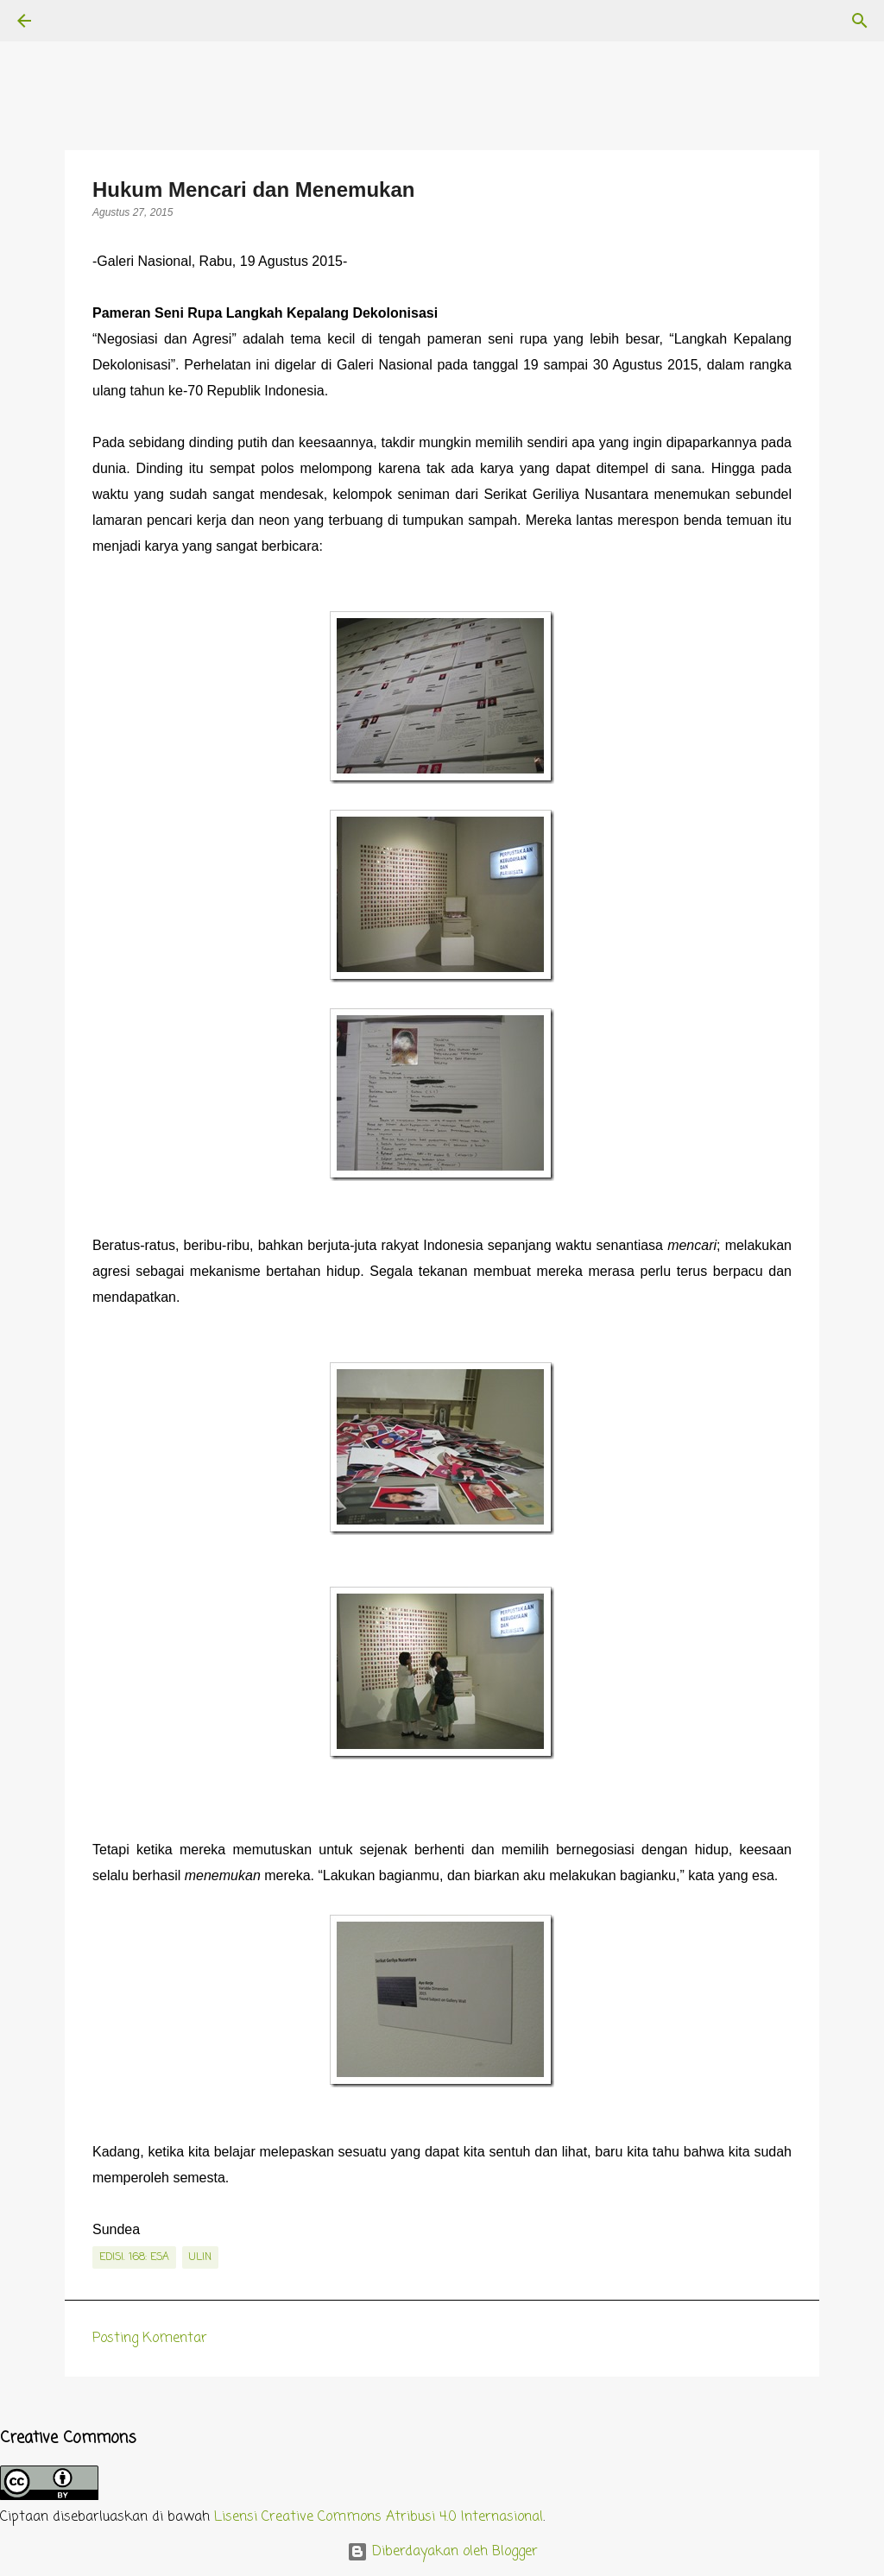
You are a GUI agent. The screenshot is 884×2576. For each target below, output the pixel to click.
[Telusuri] (72, 20)
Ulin (200, 2257)
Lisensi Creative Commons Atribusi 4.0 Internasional (378, 2517)
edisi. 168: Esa (134, 2257)
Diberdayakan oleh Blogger (442, 2551)
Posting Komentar (149, 2338)
